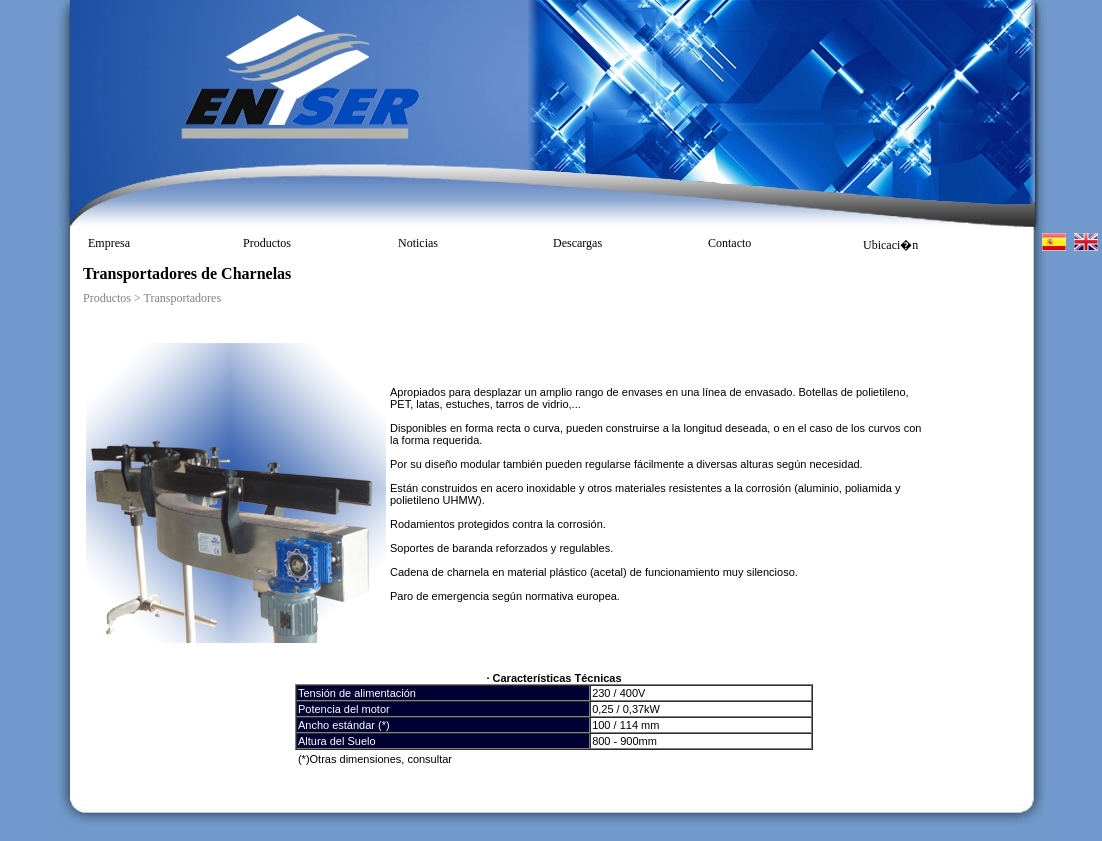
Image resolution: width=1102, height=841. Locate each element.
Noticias (418, 243)
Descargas (577, 243)
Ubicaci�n (890, 245)
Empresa (109, 243)
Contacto (729, 243)
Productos (267, 243)
